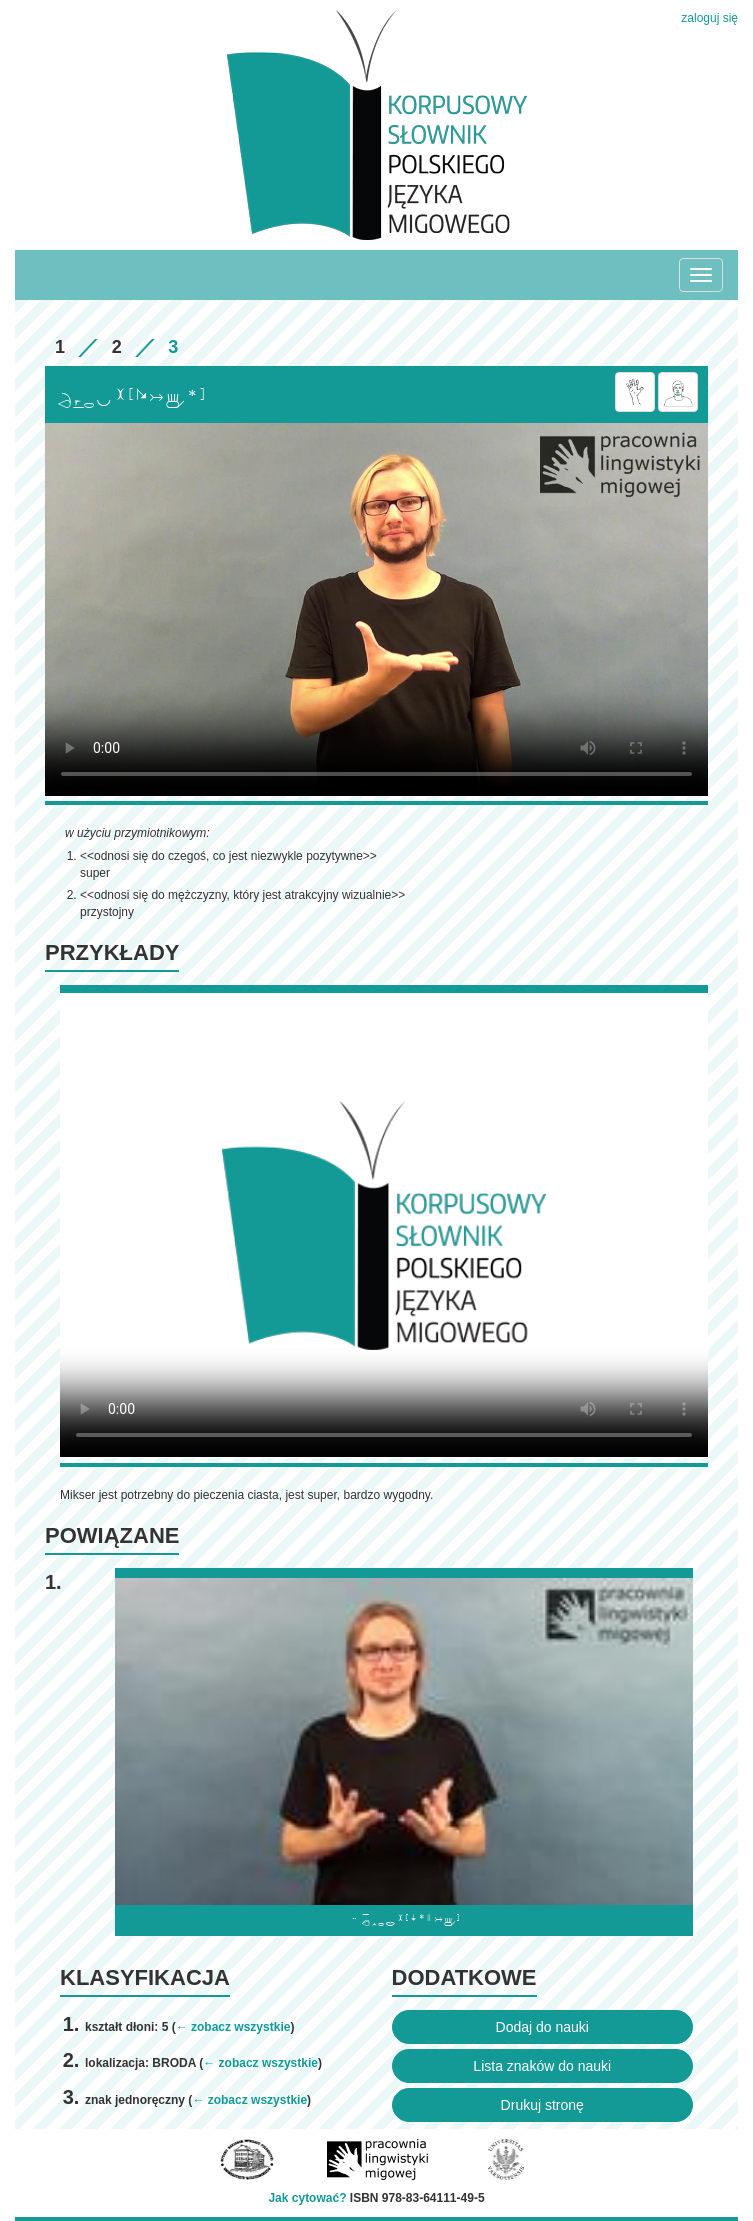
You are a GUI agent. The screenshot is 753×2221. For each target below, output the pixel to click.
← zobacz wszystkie (233, 2027)
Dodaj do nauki (542, 2027)
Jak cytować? (307, 2198)
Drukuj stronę (542, 2105)
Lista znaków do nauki (542, 2066)
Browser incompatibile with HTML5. (376, 609)
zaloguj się (709, 18)
